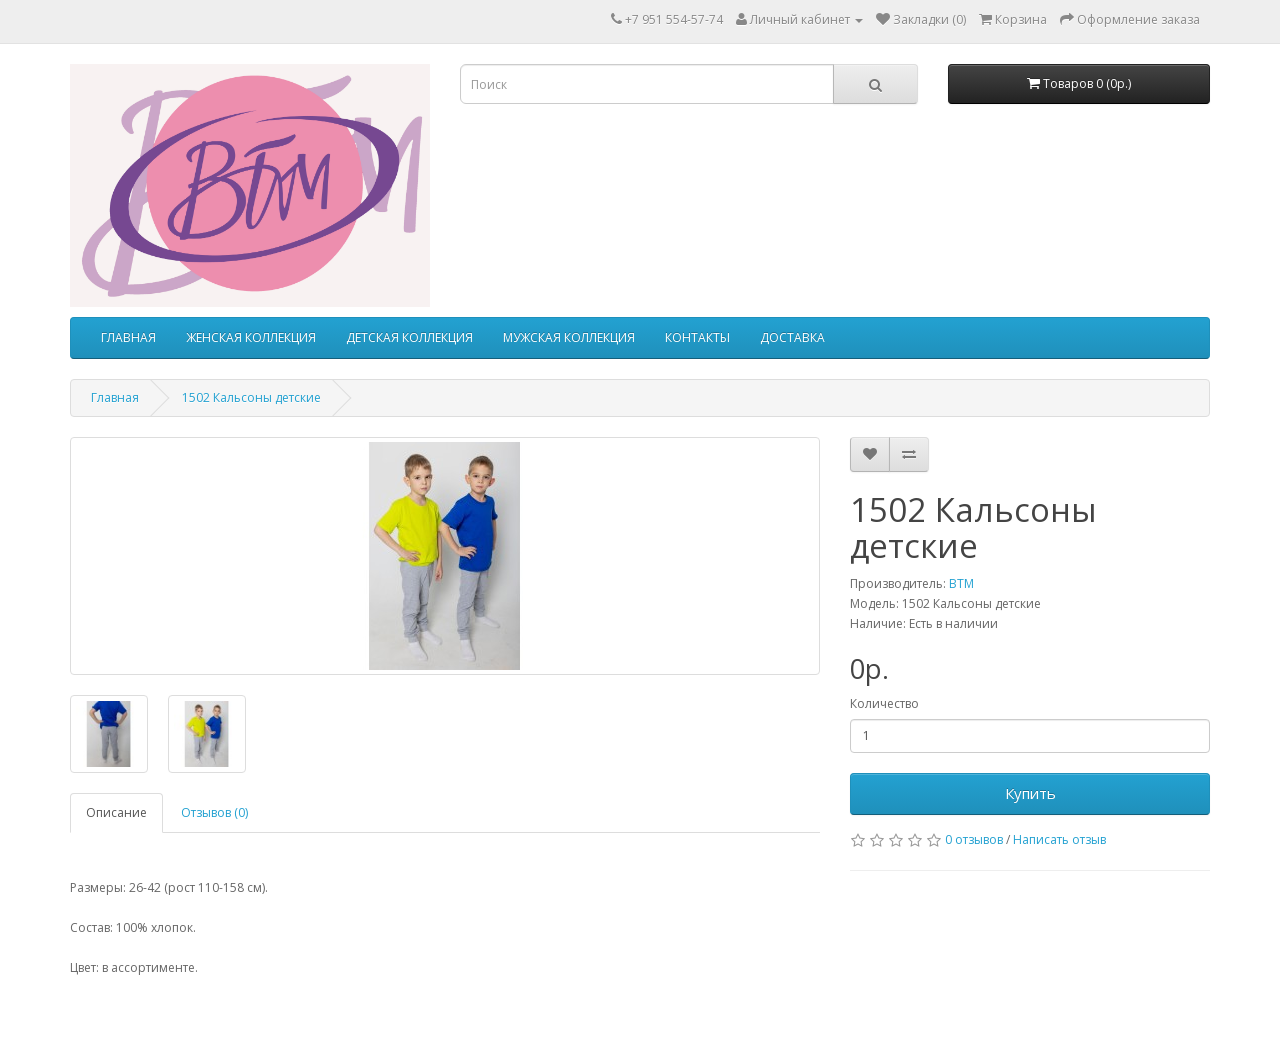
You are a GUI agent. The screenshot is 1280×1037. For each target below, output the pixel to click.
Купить (1030, 793)
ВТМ (961, 583)
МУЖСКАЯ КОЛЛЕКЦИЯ (569, 337)
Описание (116, 812)
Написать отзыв (1059, 839)
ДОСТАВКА (792, 337)
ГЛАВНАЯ (128, 337)
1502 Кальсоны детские (251, 397)
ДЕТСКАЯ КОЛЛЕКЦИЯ (409, 337)
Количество (884, 703)
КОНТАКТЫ (697, 337)
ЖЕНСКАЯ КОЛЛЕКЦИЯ (251, 337)
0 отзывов (974, 839)
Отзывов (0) (214, 812)
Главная (115, 397)
